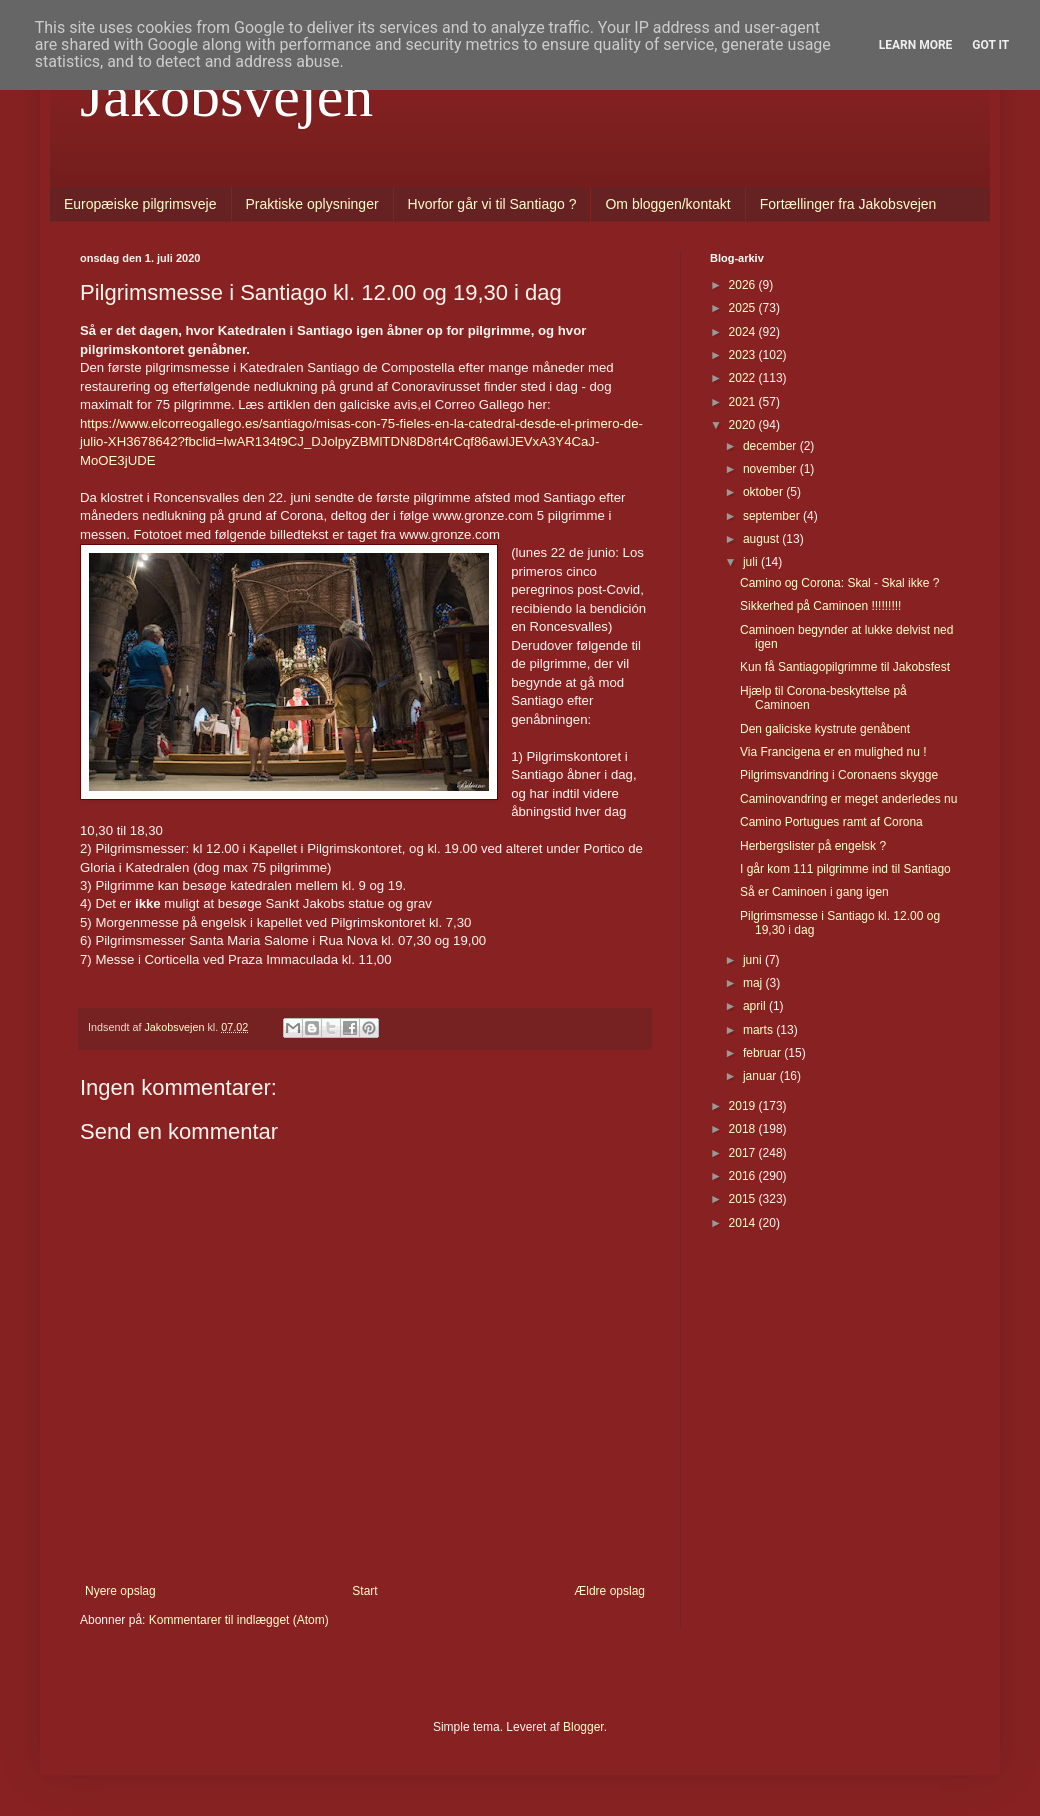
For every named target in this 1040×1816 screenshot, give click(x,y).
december (771, 446)
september (773, 516)
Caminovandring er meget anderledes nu (848, 799)
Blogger (583, 1727)
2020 (744, 425)
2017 (744, 1153)
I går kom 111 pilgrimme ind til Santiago (845, 869)
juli (752, 562)
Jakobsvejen (226, 96)
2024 (744, 332)
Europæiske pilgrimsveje (140, 204)
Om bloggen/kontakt (667, 204)
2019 (744, 1106)
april (756, 1006)
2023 (744, 355)
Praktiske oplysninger (312, 204)
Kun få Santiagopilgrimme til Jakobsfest (845, 667)
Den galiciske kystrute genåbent (825, 729)
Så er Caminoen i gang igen (814, 892)
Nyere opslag (120, 1591)
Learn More (916, 45)
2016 (744, 1176)
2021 (744, 402)
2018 (744, 1129)
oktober (764, 492)
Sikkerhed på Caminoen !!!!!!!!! (820, 606)
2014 (744, 1223)
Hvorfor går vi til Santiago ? (492, 204)
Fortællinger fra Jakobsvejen (848, 204)
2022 (744, 378)
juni (754, 960)
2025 (744, 308)
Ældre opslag (609, 1591)
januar (761, 1076)
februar (763, 1053)
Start (364, 1591)
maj (754, 983)
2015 (744, 1199)
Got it (990, 45)
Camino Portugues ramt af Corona (831, 822)
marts (759, 1030)
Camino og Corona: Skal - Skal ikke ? (839, 583)
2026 (744, 285)
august (762, 539)
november (771, 469)
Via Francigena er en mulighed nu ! (833, 752)
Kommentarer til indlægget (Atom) (239, 1620)
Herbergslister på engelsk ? (813, 846)
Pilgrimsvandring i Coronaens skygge (839, 775)
